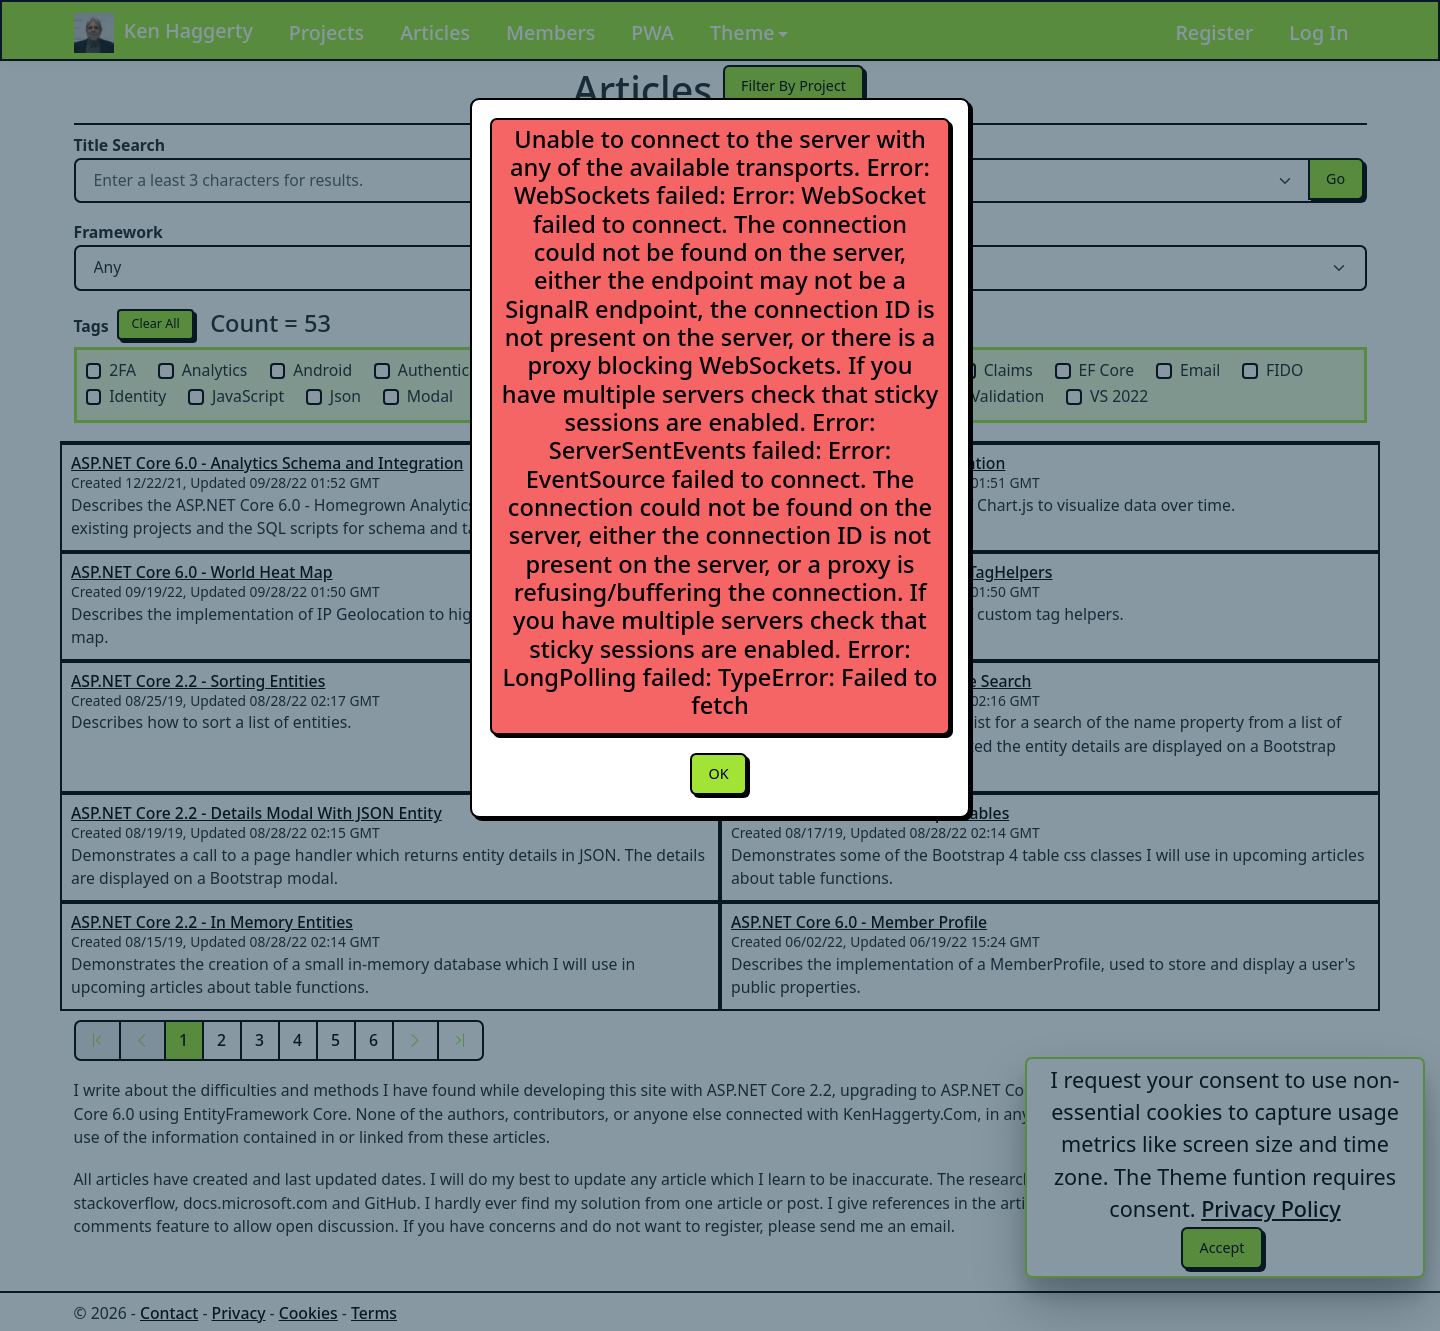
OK (718, 775)
